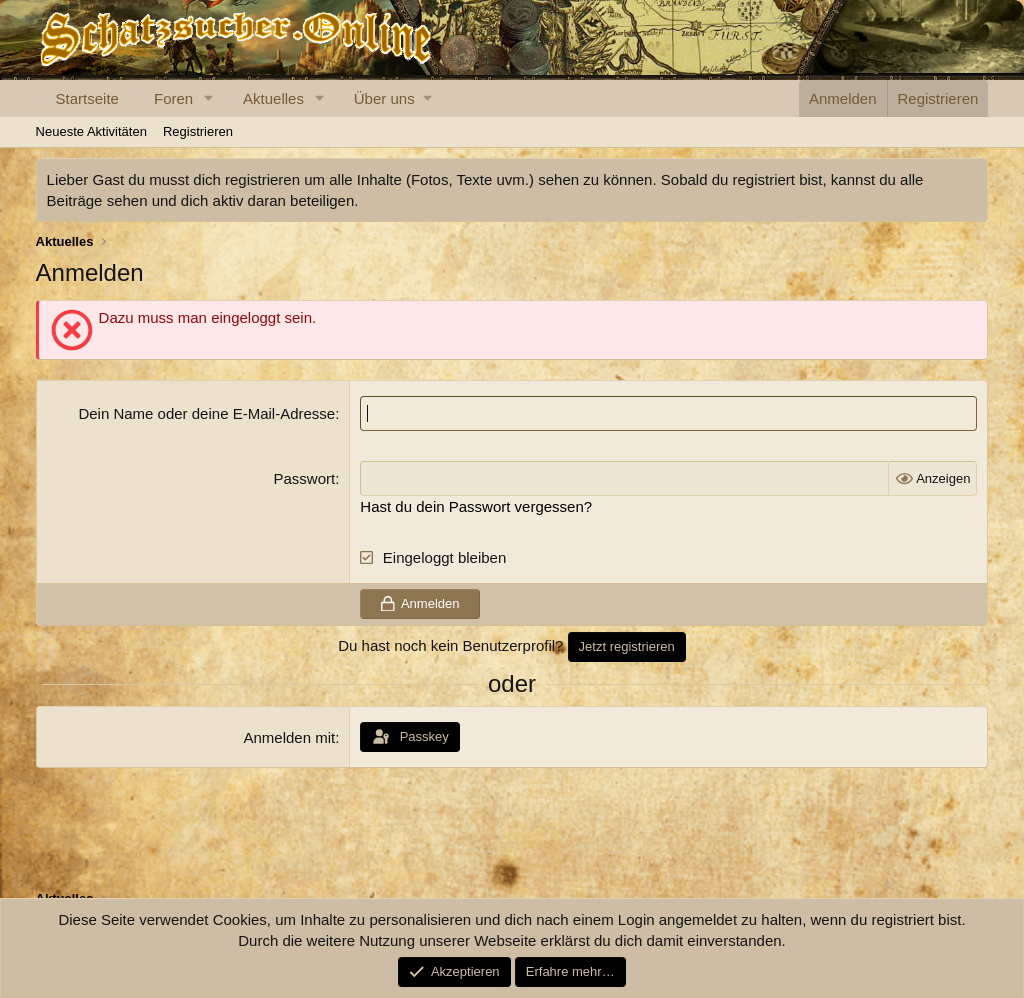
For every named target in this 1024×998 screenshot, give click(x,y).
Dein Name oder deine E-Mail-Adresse (206, 413)
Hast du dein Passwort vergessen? (476, 506)
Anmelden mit (289, 737)
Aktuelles (273, 98)
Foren (173, 98)
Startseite (87, 98)
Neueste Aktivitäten (91, 131)
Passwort (304, 478)
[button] (209, 98)
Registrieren (198, 131)
